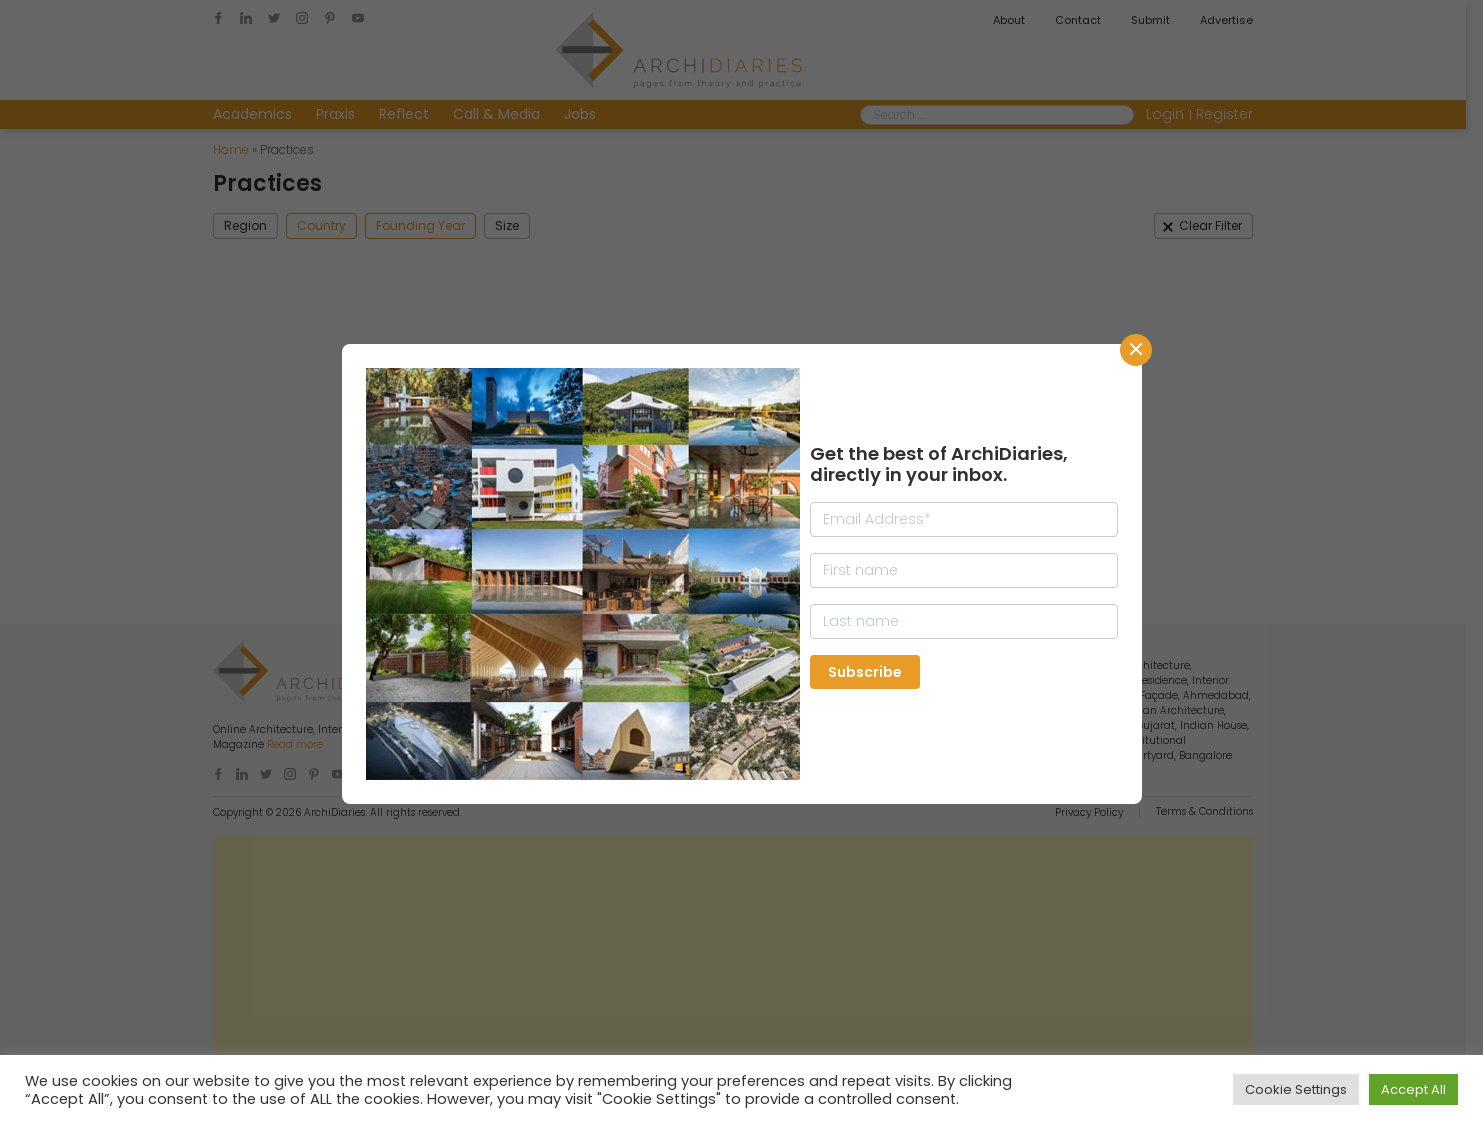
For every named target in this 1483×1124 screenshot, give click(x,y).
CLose (1136, 350)
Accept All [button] (1413, 1089)
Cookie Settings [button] (1296, 1089)
